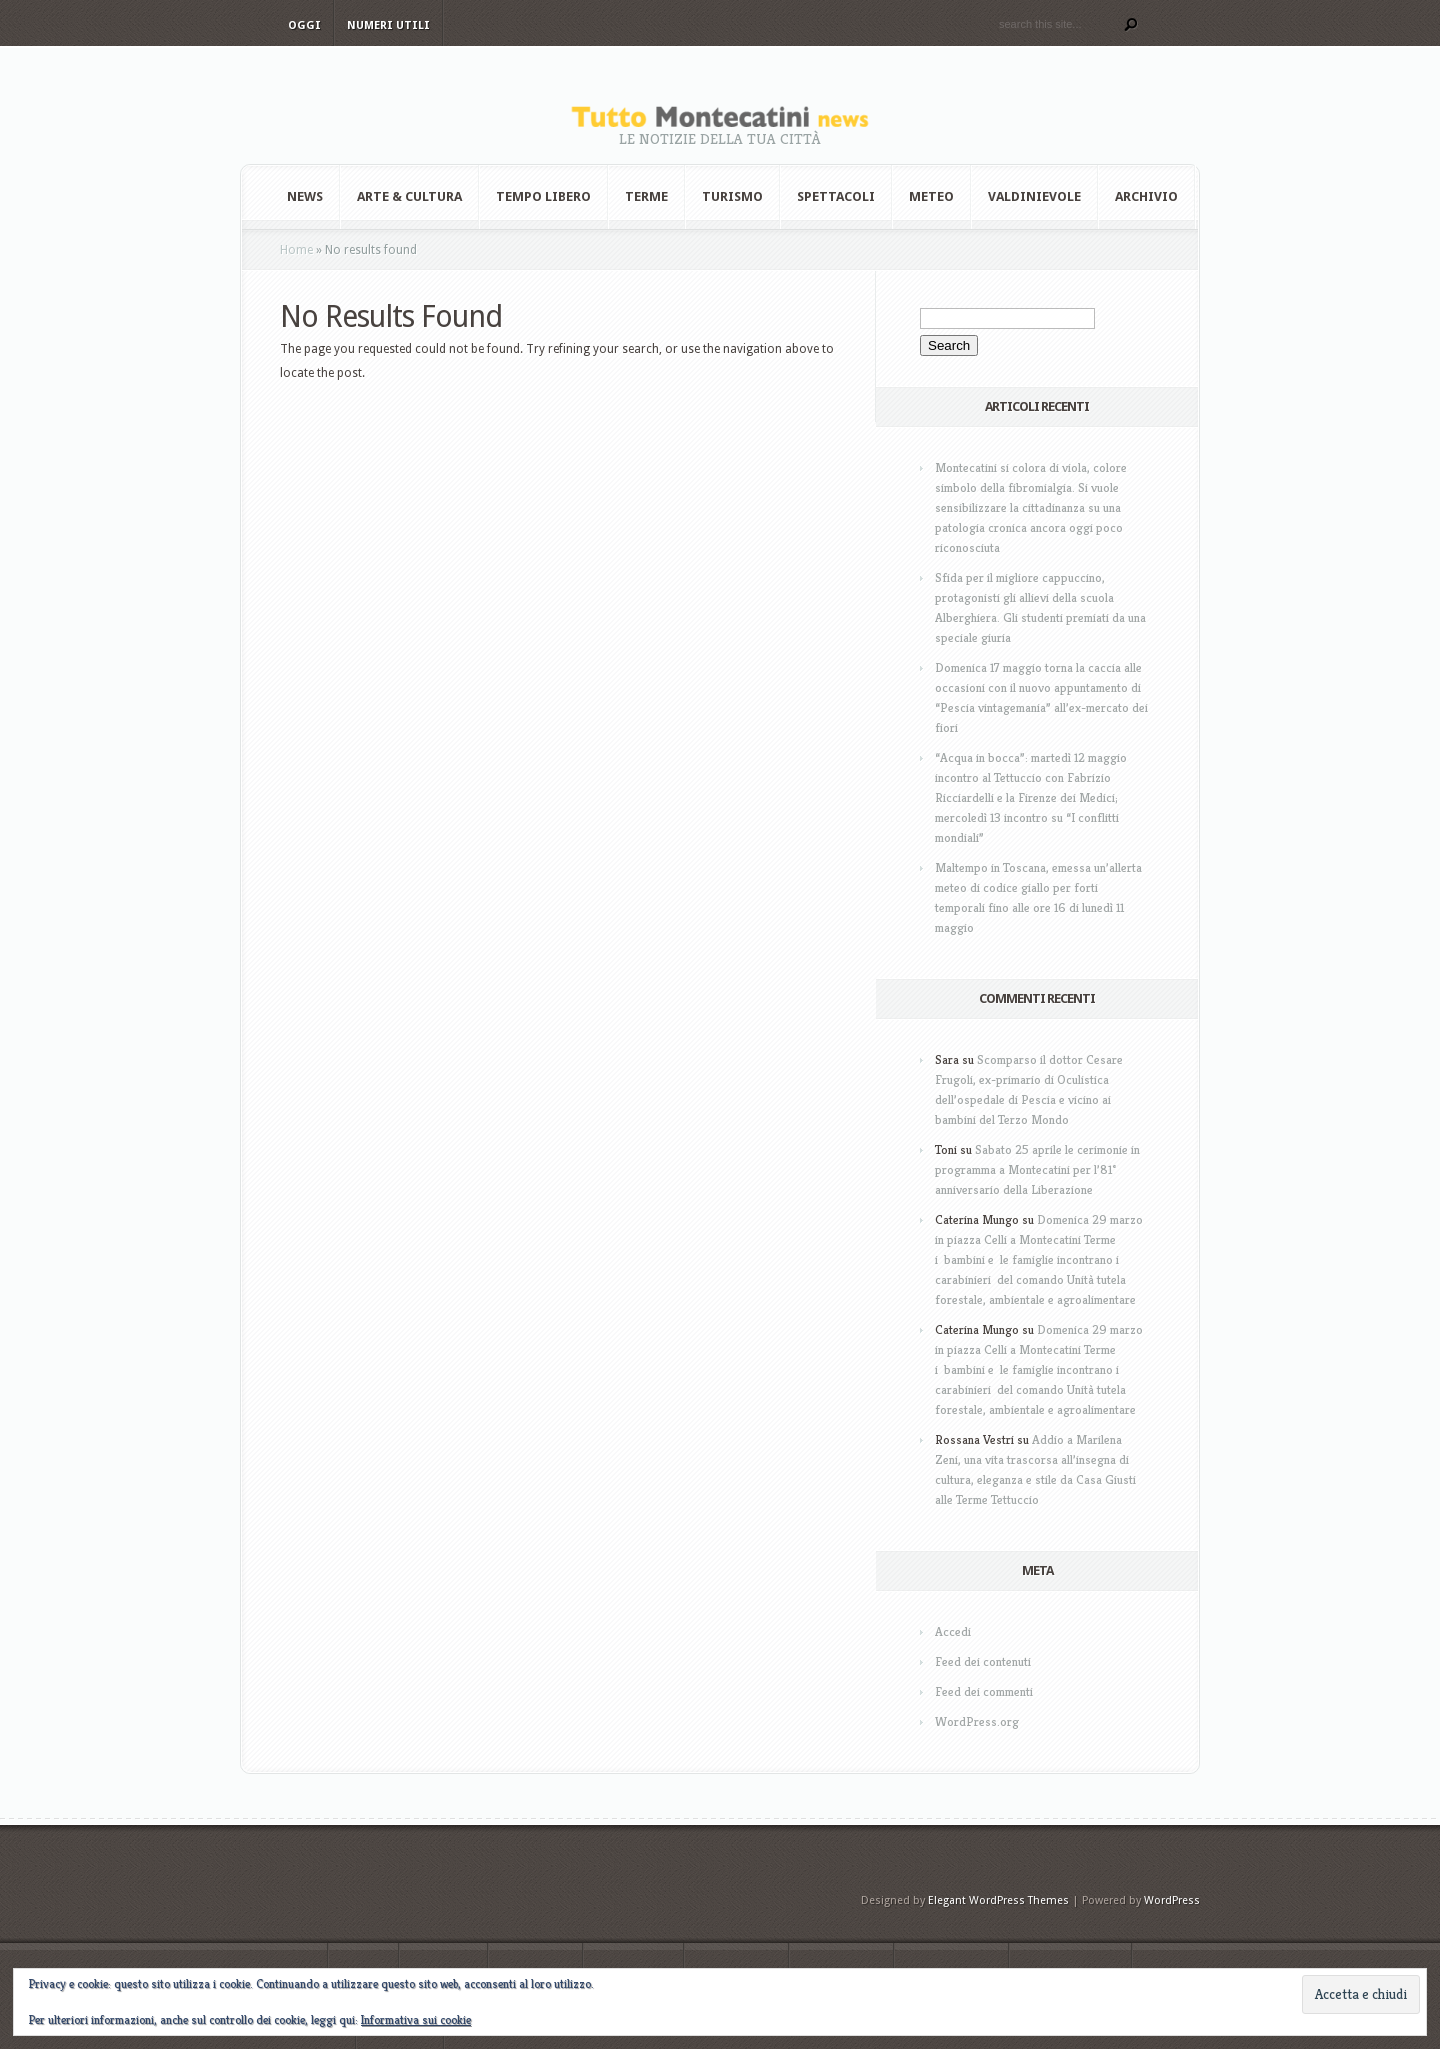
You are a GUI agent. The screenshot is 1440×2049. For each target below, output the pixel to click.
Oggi (304, 25)
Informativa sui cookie (416, 2019)
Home (296, 250)
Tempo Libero (543, 196)
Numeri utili (388, 25)
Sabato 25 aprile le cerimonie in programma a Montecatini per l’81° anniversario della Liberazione (1037, 1169)
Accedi (953, 1631)
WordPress (1172, 1900)
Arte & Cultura (409, 196)
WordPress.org (977, 1721)
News (305, 196)
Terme (646, 196)
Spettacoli (836, 196)
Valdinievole (1034, 196)
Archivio (1146, 196)
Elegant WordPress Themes (998, 1900)
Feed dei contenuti (983, 1661)
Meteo (931, 196)
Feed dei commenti (984, 1691)
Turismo (732, 196)
